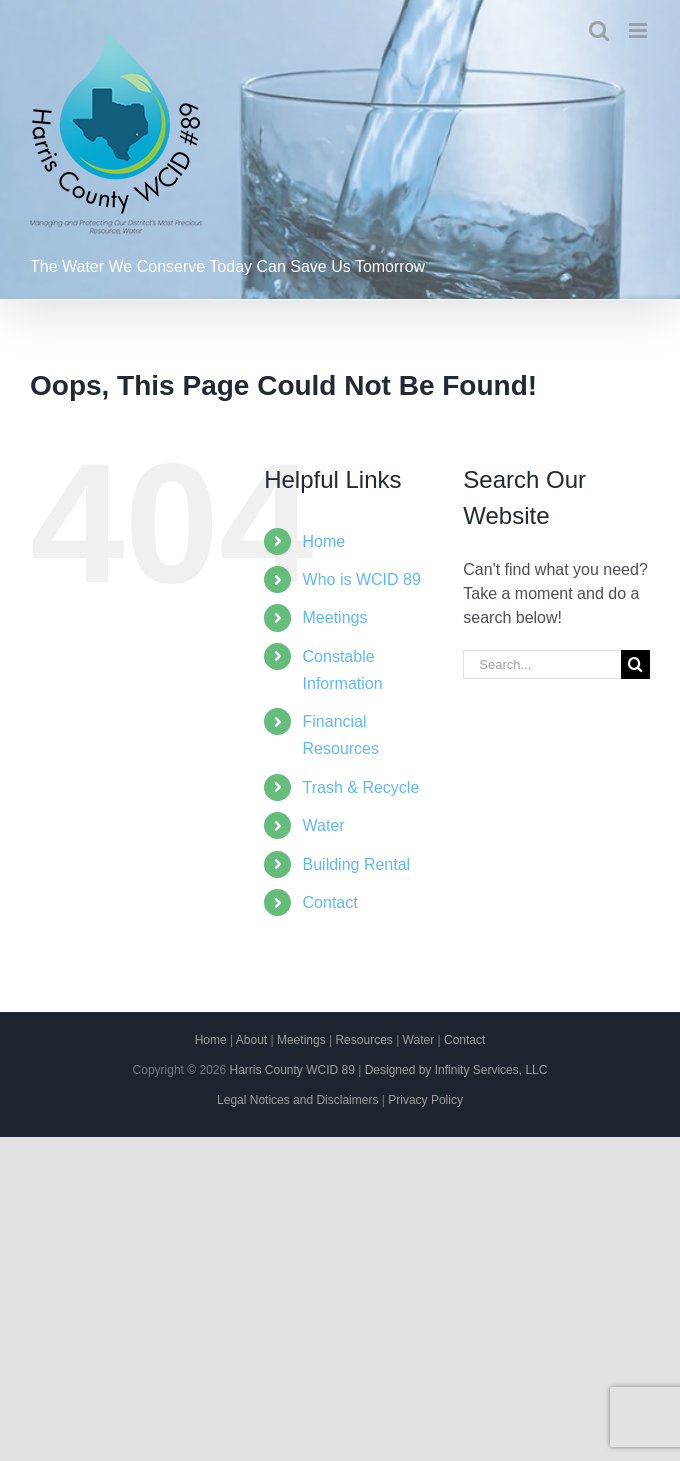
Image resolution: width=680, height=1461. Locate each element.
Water (324, 825)
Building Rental (357, 864)
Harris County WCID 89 (291, 1070)
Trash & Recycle (361, 787)
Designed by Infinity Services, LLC (456, 1070)
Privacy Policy (425, 1100)
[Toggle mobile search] (599, 30)
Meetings (335, 617)
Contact (330, 902)
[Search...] (542, 664)
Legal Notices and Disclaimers (297, 1100)
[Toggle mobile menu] (639, 30)
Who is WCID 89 (362, 579)
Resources (363, 1040)
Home (324, 541)
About (251, 1040)
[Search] (635, 664)
